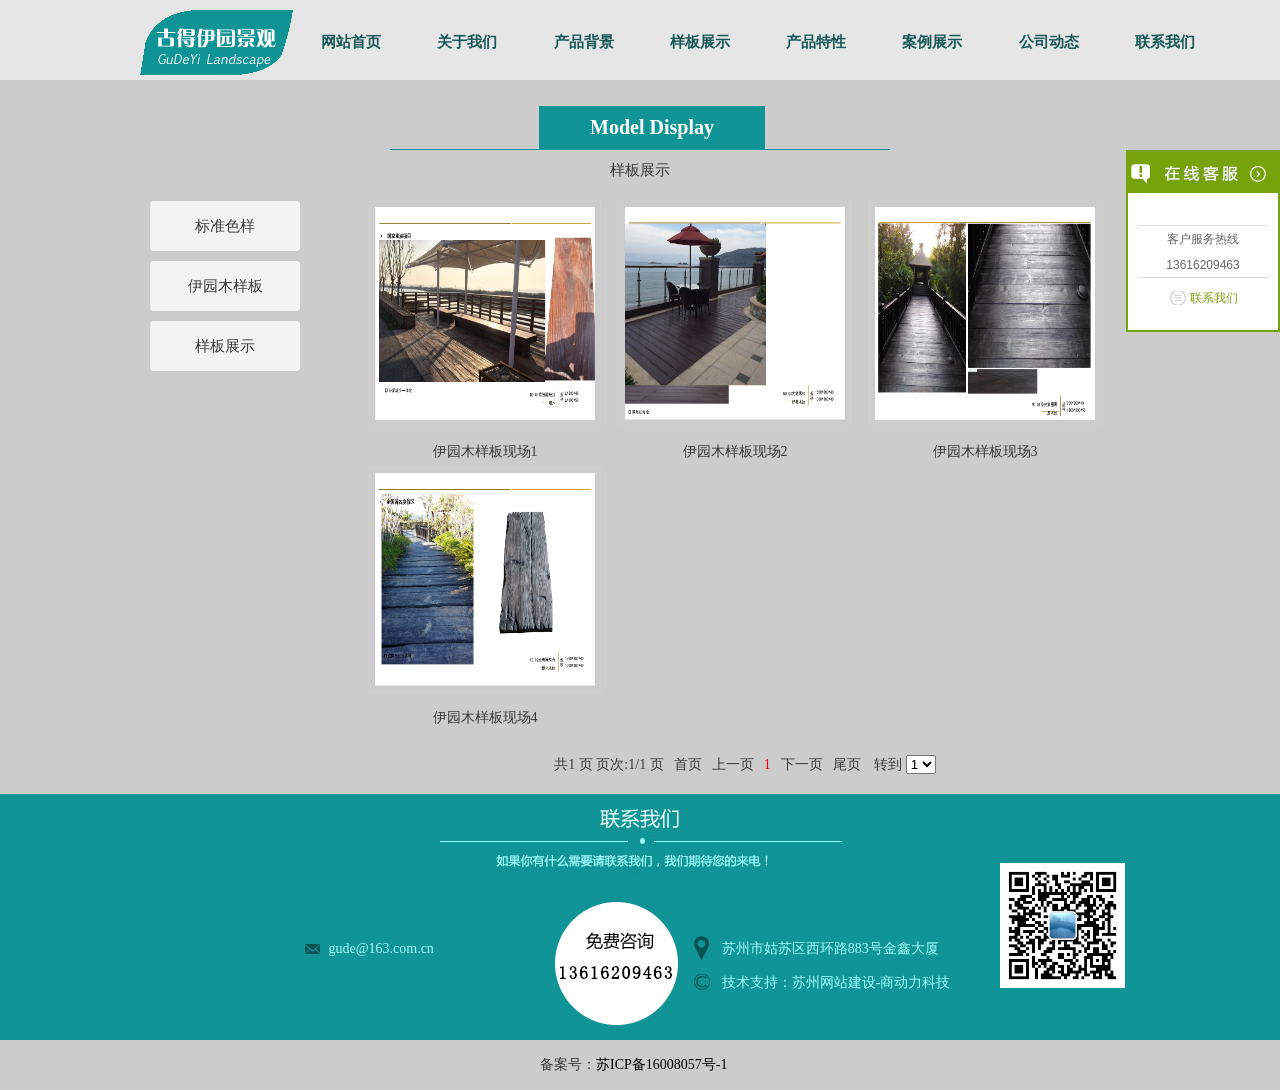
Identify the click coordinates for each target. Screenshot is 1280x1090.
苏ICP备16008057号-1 (661, 1064)
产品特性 (816, 42)
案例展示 (932, 42)
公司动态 (1049, 42)
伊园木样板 (225, 286)
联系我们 (1165, 42)
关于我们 (467, 42)
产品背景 (584, 42)
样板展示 (700, 42)
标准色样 (225, 226)
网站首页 (351, 42)
